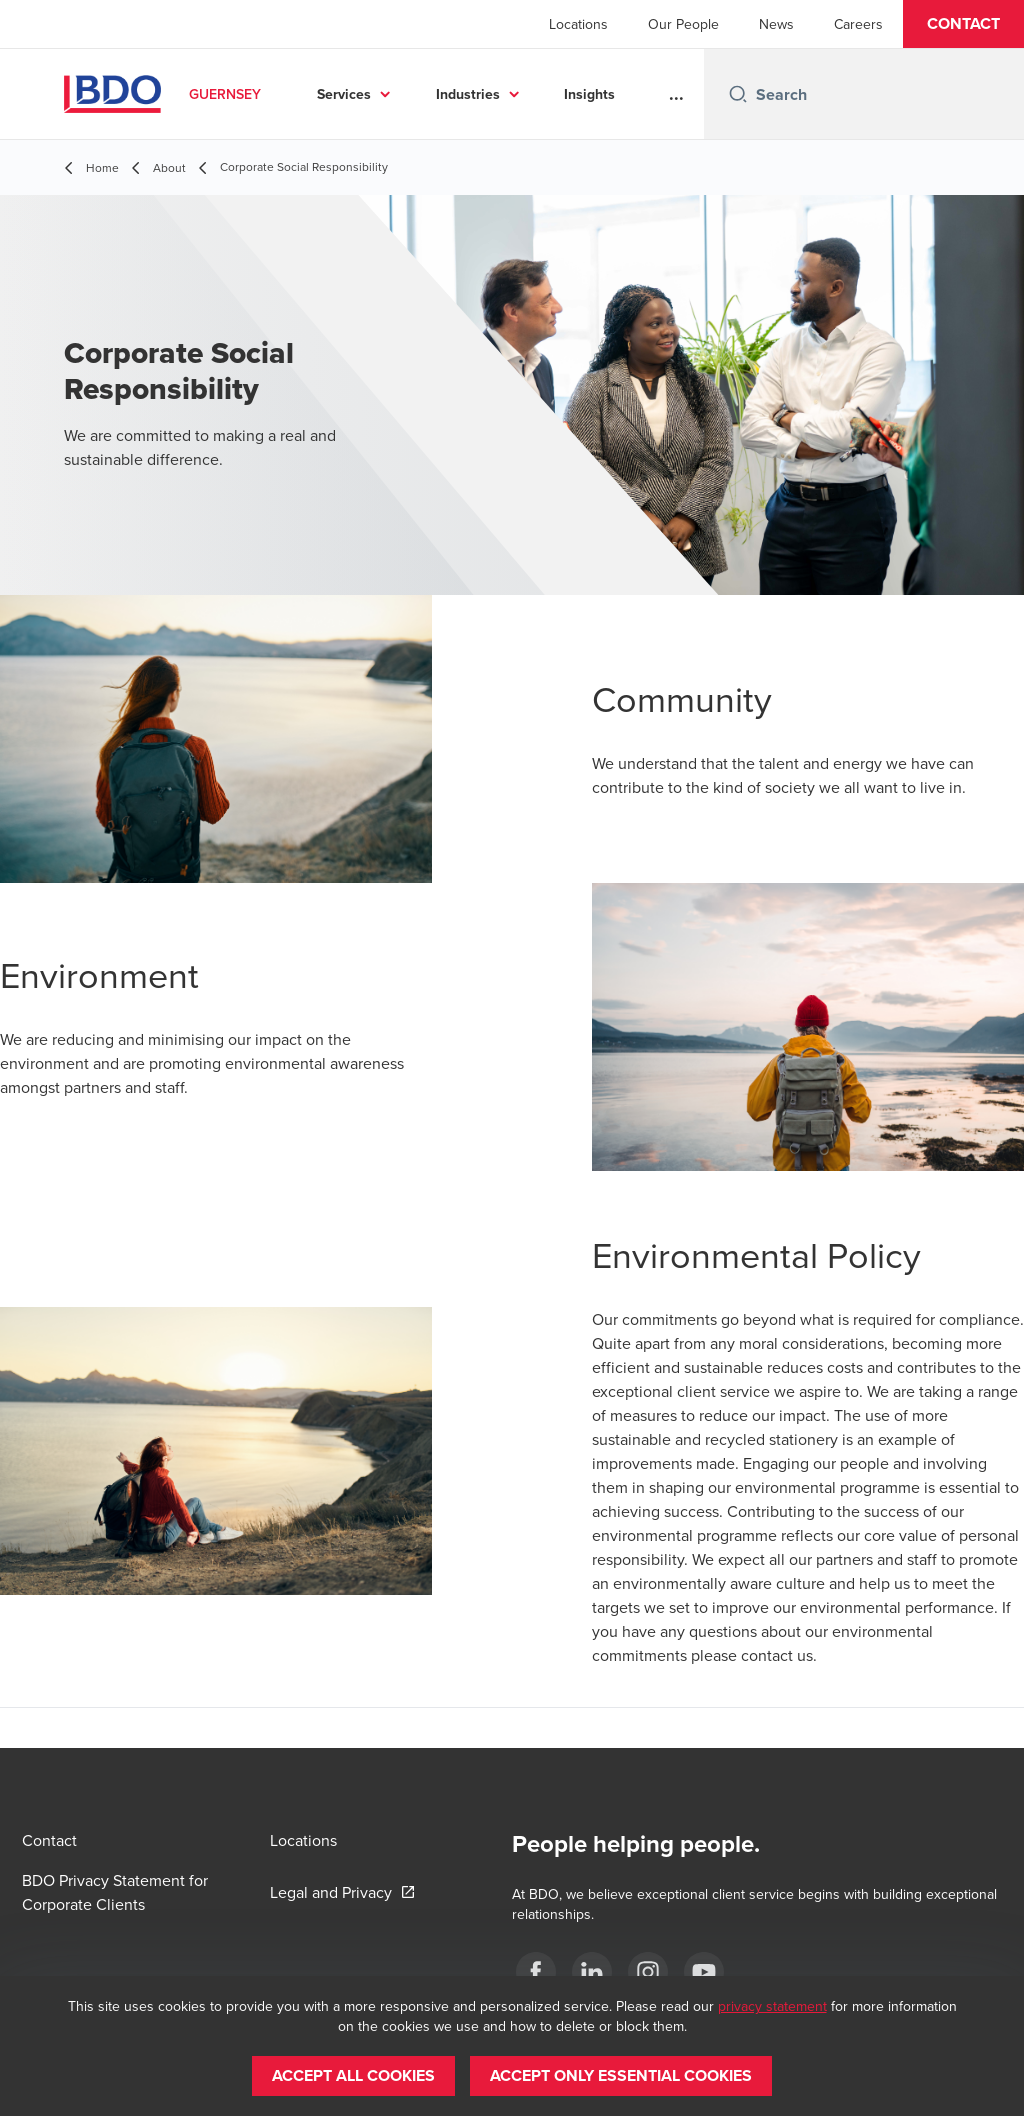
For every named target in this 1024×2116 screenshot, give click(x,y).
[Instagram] (648, 1972)
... (676, 94)
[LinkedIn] (592, 1972)
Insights (589, 94)
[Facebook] (536, 1972)
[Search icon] (738, 94)
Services (344, 94)
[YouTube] (704, 1972)
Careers (858, 24)
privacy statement (772, 2006)
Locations (578, 24)
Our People (683, 24)
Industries (468, 94)
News (776, 24)
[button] (963, 24)
